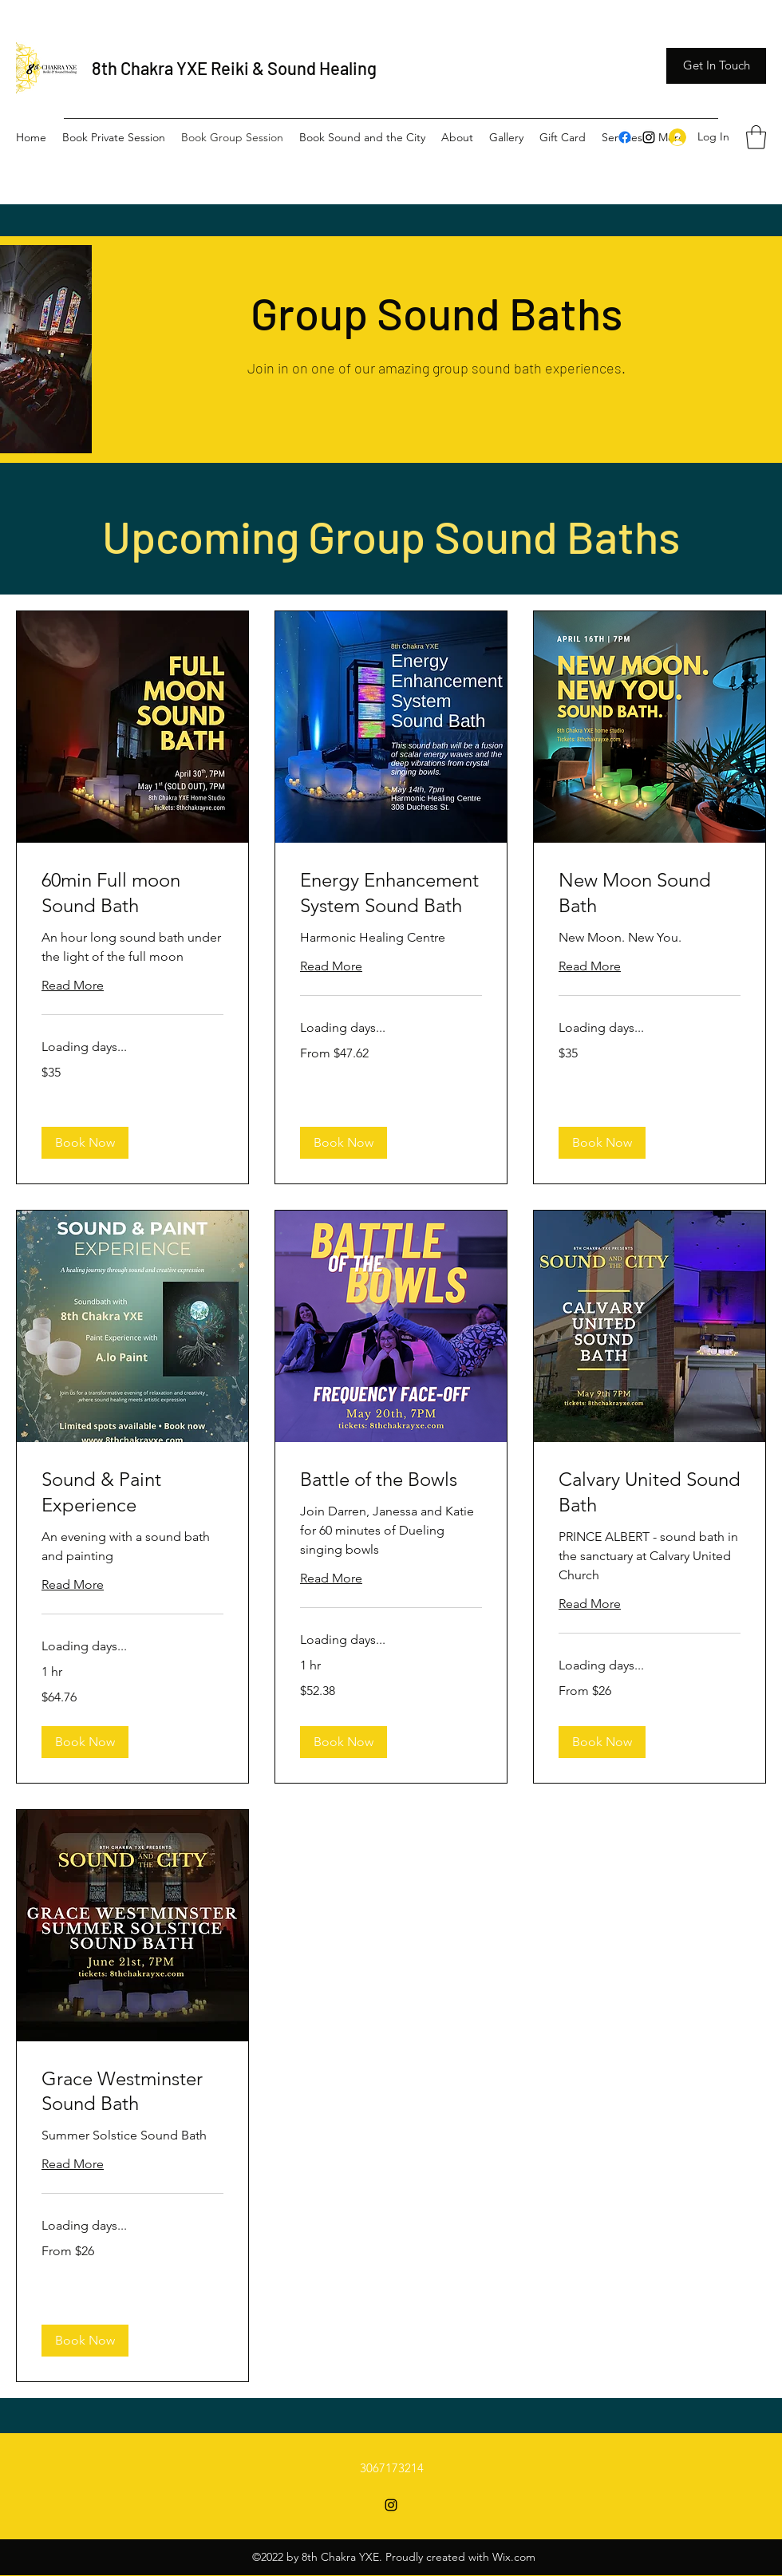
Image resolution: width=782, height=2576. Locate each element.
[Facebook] (625, 137)
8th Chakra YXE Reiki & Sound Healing (234, 67)
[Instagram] (649, 137)
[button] (716, 66)
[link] (132, 893)
